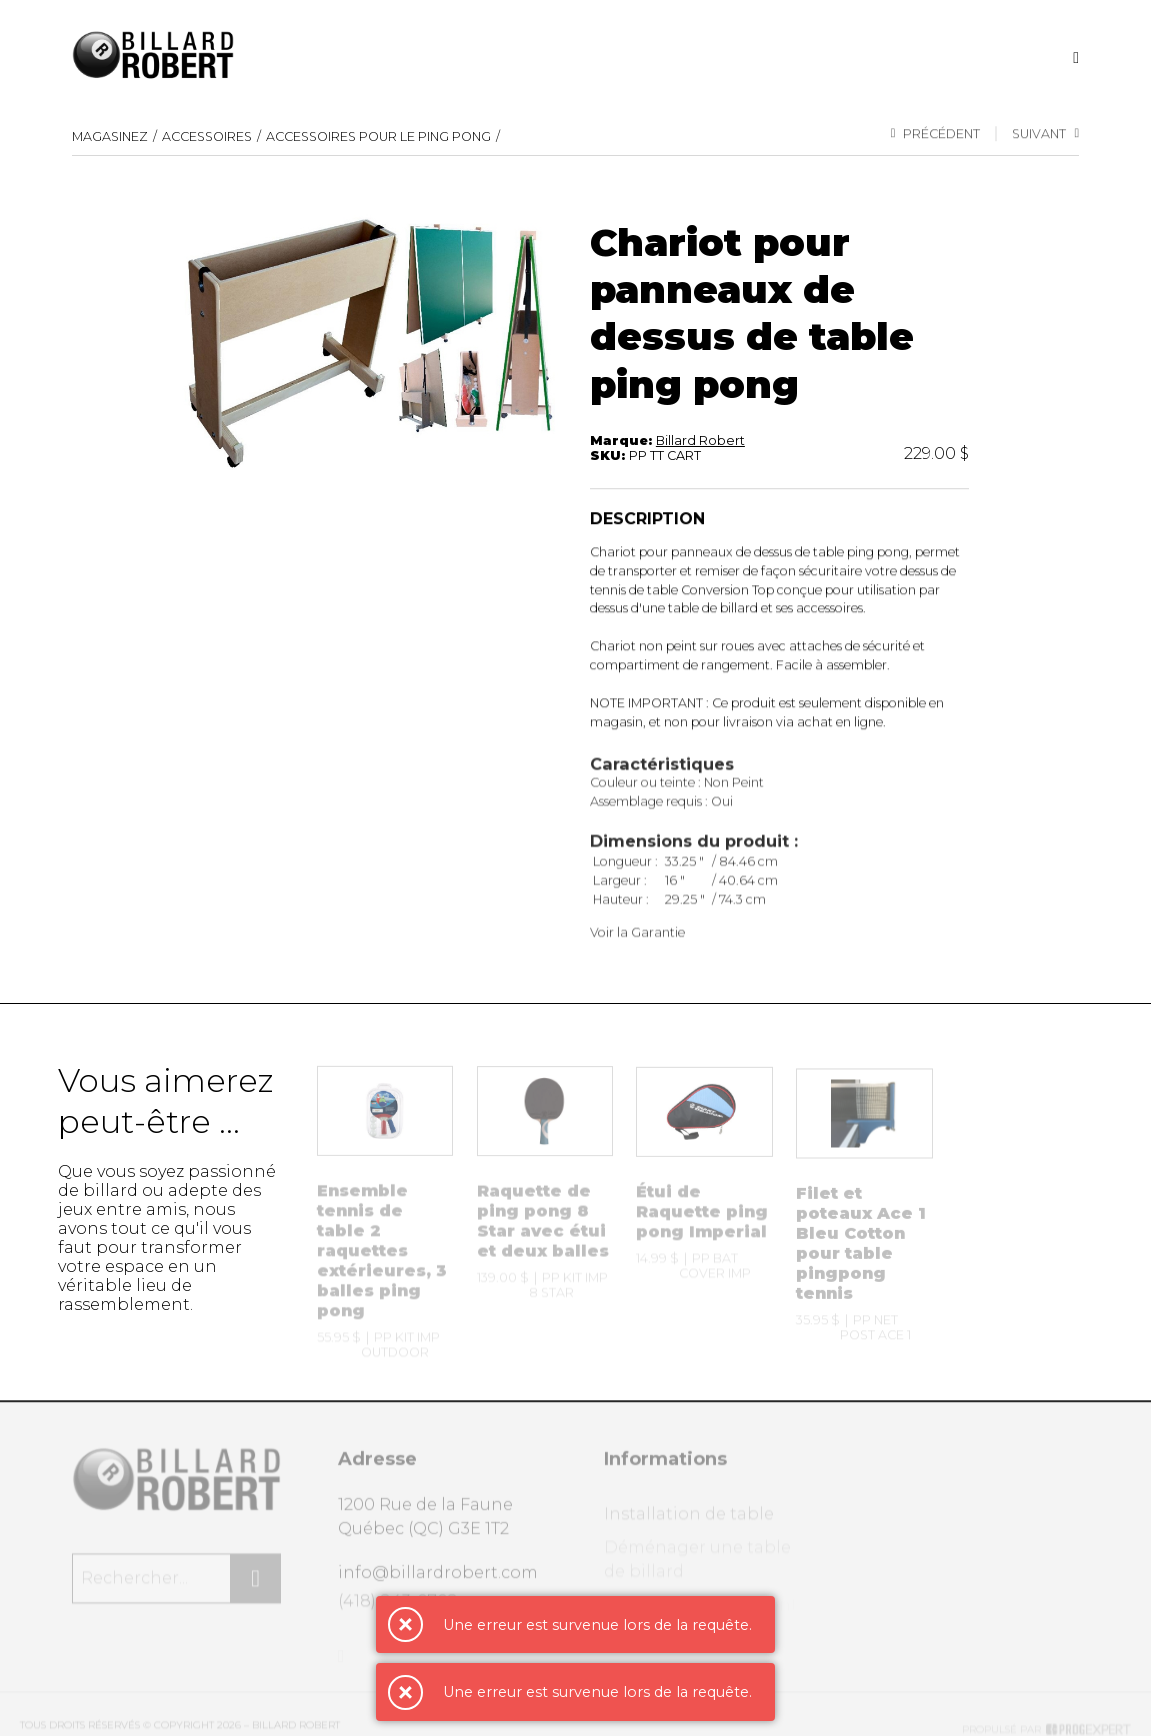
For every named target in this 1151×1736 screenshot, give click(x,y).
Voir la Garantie (637, 941)
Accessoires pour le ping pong (378, 137)
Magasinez (110, 137)
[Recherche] (1076, 57)
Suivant (1045, 135)
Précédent (936, 135)
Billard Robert (700, 441)
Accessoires (207, 137)
